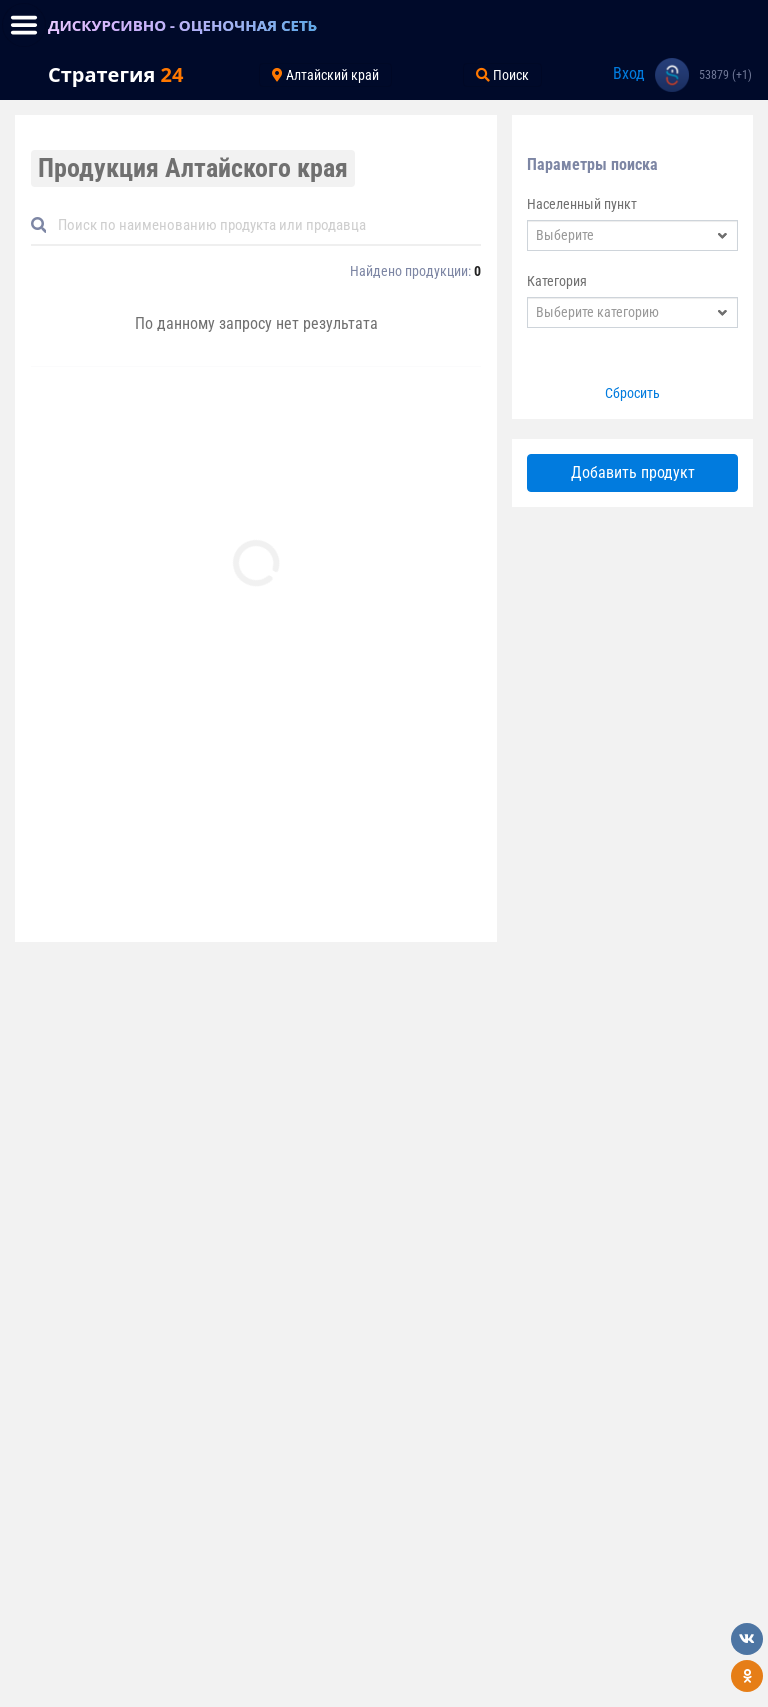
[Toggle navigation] (24, 25)
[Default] (264, 225)
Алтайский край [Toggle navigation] (325, 75)
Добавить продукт (633, 472)
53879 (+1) (725, 75)
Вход (629, 73)
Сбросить (632, 393)
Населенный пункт (582, 204)
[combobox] (632, 235)
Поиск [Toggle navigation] (502, 75)
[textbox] (623, 235)
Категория (557, 281)
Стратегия (115, 74)
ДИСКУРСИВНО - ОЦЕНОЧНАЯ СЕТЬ (182, 25)
